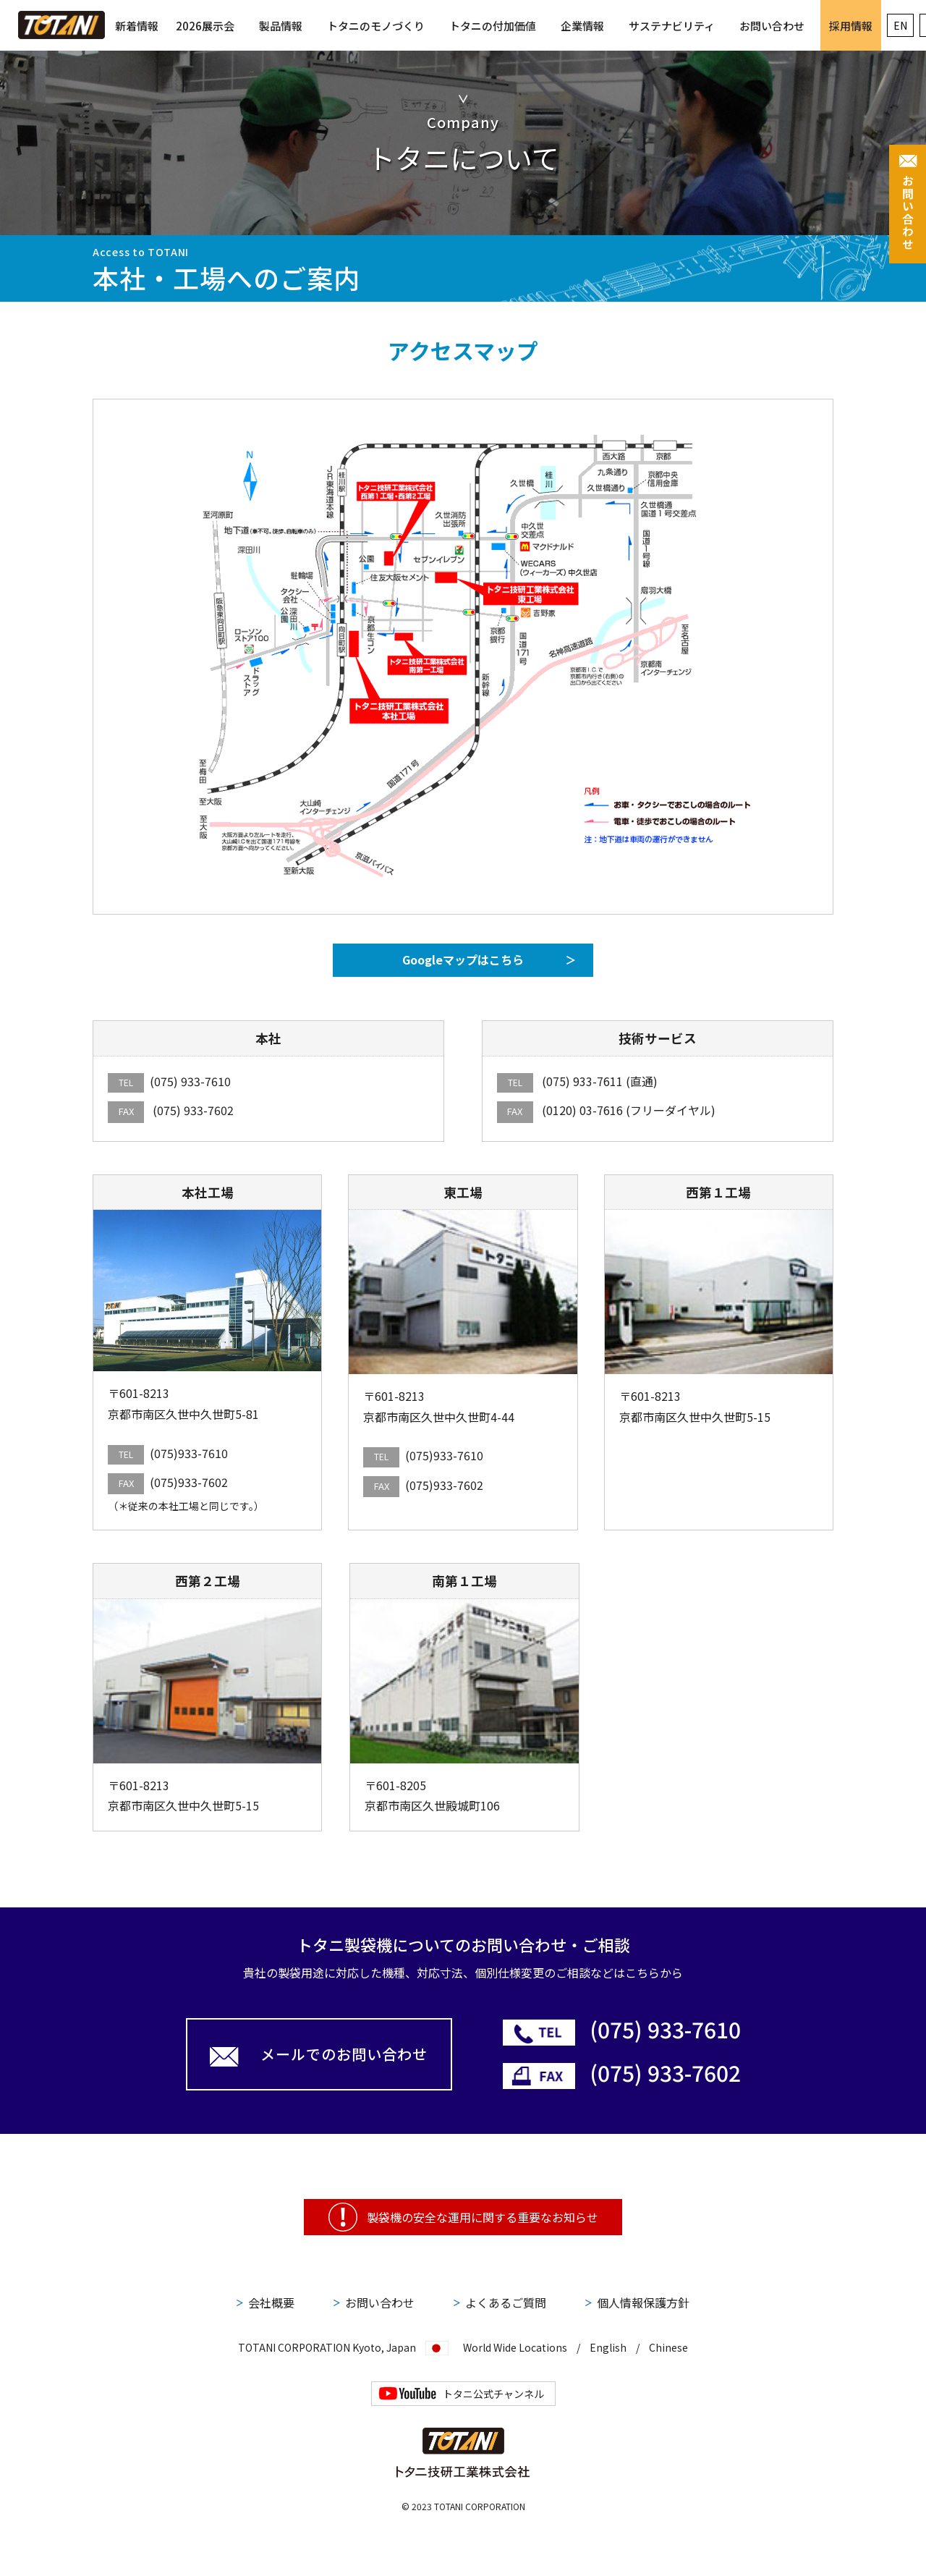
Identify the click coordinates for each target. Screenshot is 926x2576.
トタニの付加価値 (492, 25)
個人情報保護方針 (643, 2302)
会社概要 (271, 2302)
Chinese (668, 2347)
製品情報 (280, 25)
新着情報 (136, 25)
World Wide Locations (515, 2347)
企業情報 (582, 25)
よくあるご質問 (505, 2302)
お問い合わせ (771, 25)
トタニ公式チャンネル (493, 2393)
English (608, 2347)
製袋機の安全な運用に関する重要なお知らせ (482, 2217)
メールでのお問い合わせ (344, 2053)
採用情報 (850, 25)
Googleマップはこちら (463, 959)
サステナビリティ (672, 25)
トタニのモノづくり (376, 25)
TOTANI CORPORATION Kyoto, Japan (327, 2346)
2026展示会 (205, 25)
